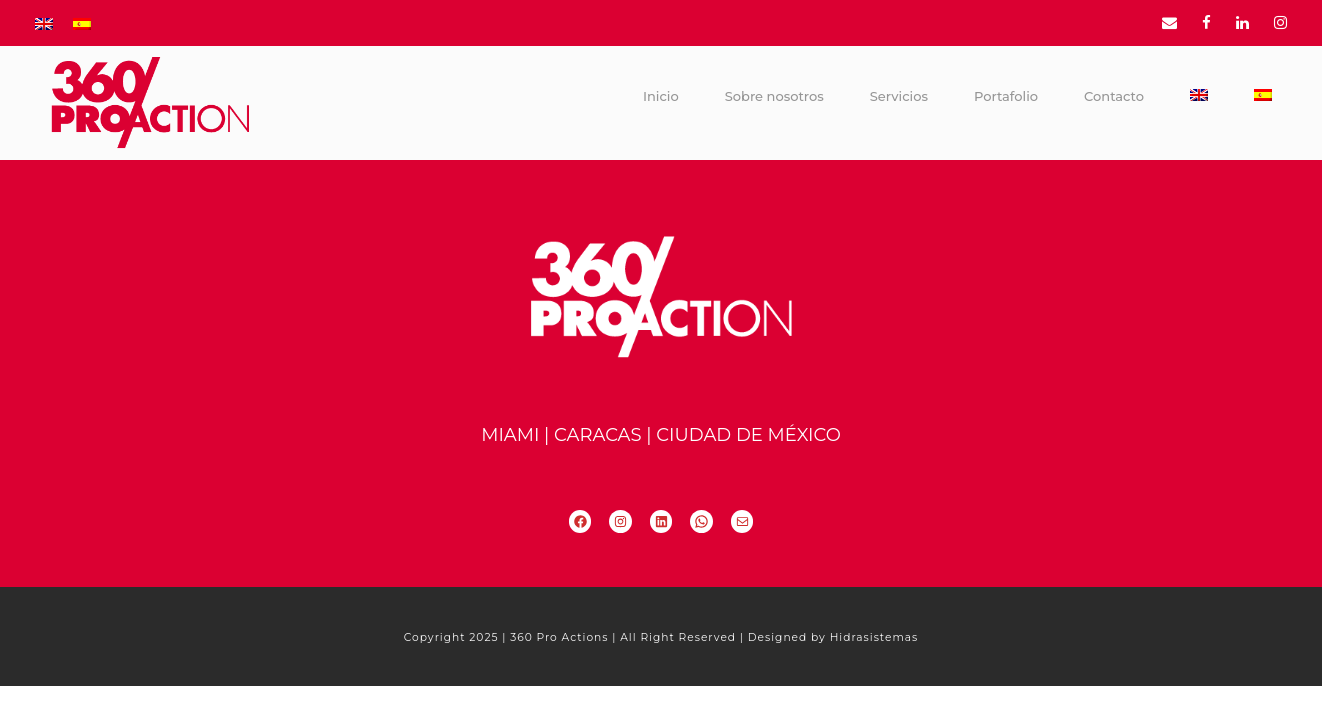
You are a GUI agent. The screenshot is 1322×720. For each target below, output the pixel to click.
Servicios (899, 96)
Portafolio (1006, 96)
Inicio (661, 96)
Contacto (1114, 96)
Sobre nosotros (774, 96)
